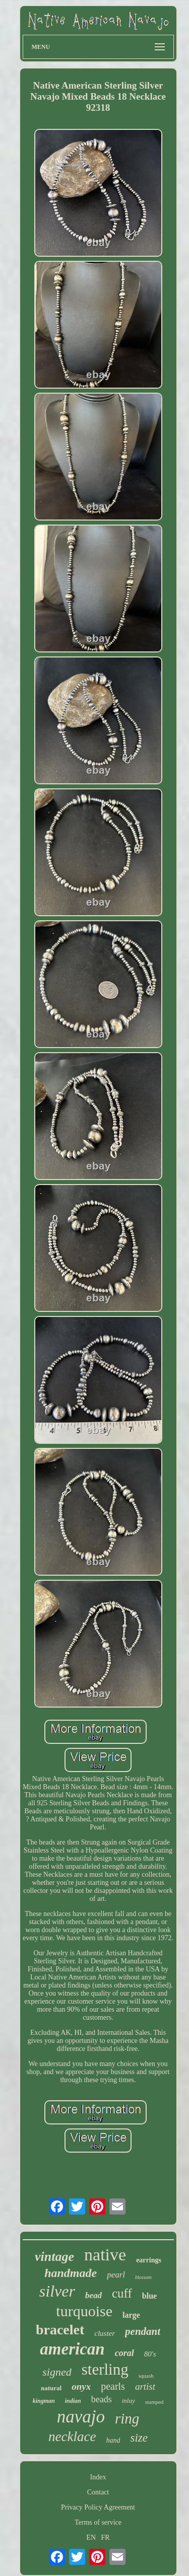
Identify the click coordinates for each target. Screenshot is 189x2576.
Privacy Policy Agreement (98, 2507)
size (139, 2438)
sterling (105, 2369)
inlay (128, 2400)
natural (51, 2388)
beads (101, 2399)
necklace (72, 2436)
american (72, 2349)
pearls (113, 2386)
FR (105, 2537)
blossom (143, 2277)
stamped (154, 2402)
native (105, 2254)
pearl (116, 2274)
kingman (44, 2400)
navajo (81, 2416)
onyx (81, 2386)
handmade (70, 2272)
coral (124, 2353)
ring (127, 2418)
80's (150, 2354)
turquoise (84, 2311)
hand (113, 2440)
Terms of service (98, 2522)
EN (91, 2537)
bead (93, 2295)
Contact (98, 2492)
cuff (122, 2293)
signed (56, 2372)
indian (73, 2400)
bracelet (60, 2329)
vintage (54, 2256)
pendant (142, 2331)
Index (98, 2477)
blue (149, 2296)
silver (57, 2291)
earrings (148, 2260)
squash (146, 2376)
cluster (104, 2333)
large (131, 2315)
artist (145, 2386)
